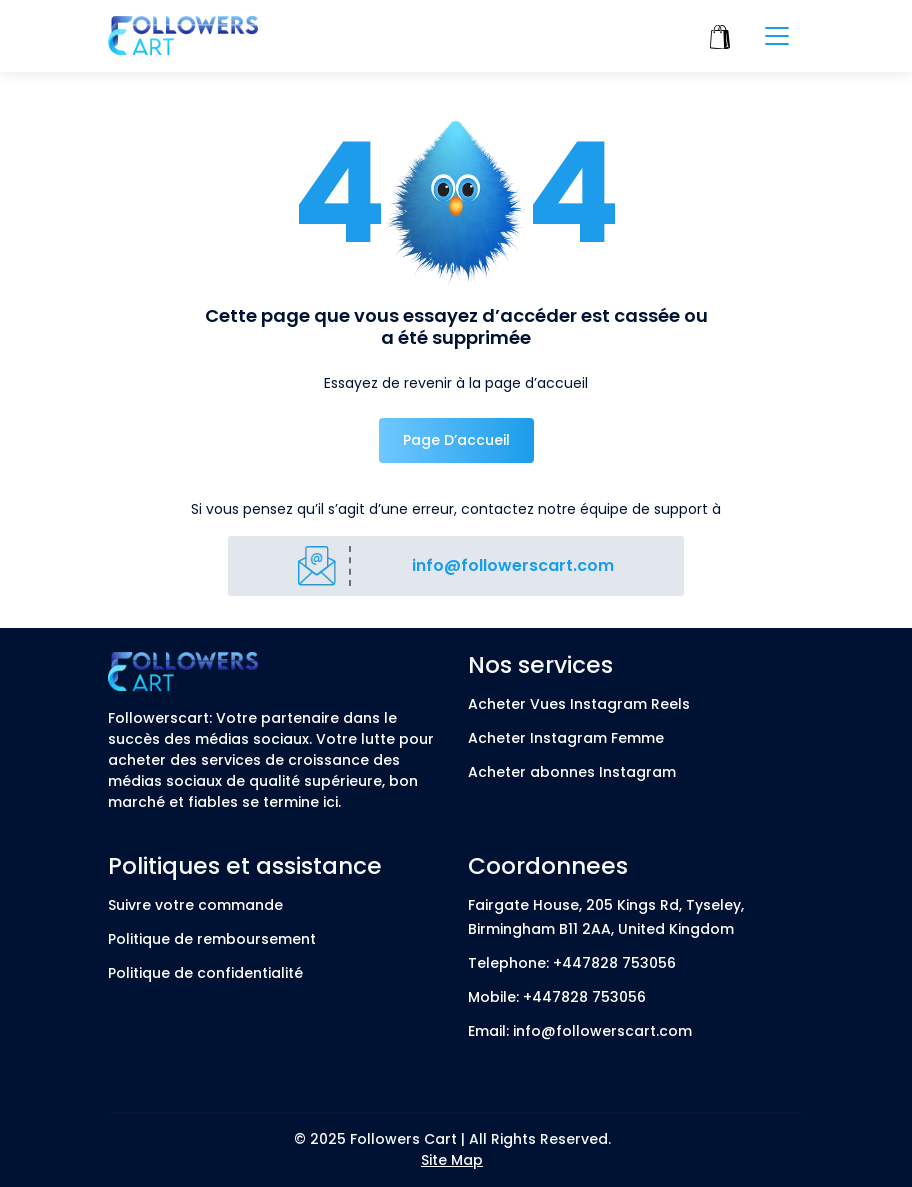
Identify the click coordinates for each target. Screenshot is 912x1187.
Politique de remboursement (212, 939)
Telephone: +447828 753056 (572, 963)
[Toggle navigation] (777, 36)
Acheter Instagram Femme (566, 738)
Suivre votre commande (195, 905)
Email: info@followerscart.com (580, 1031)
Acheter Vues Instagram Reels (579, 704)
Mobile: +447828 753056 (557, 997)
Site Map (452, 1160)
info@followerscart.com (513, 565)
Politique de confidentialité (205, 973)
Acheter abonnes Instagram (572, 772)
